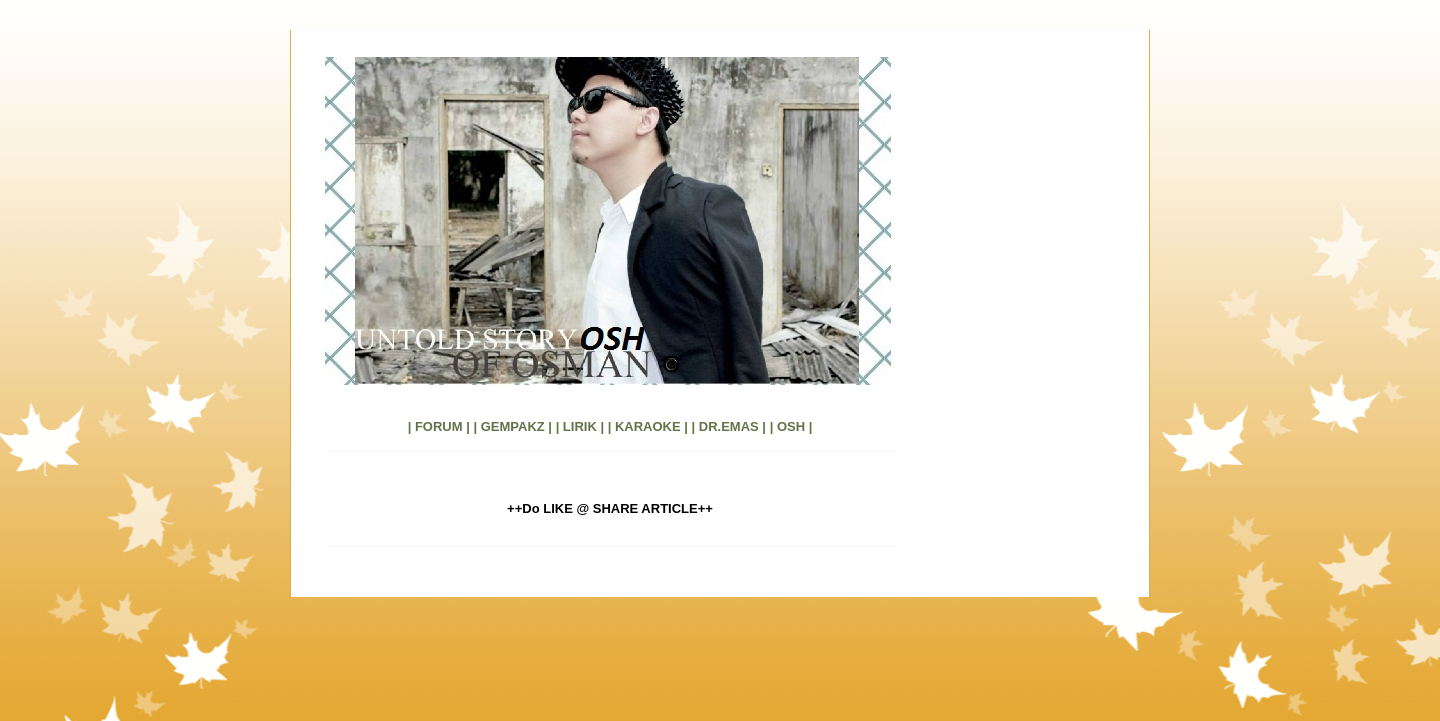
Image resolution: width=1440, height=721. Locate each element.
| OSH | (791, 426)
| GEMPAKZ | (512, 426)
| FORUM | (439, 426)
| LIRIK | (580, 426)
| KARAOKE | (648, 426)
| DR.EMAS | (729, 426)
